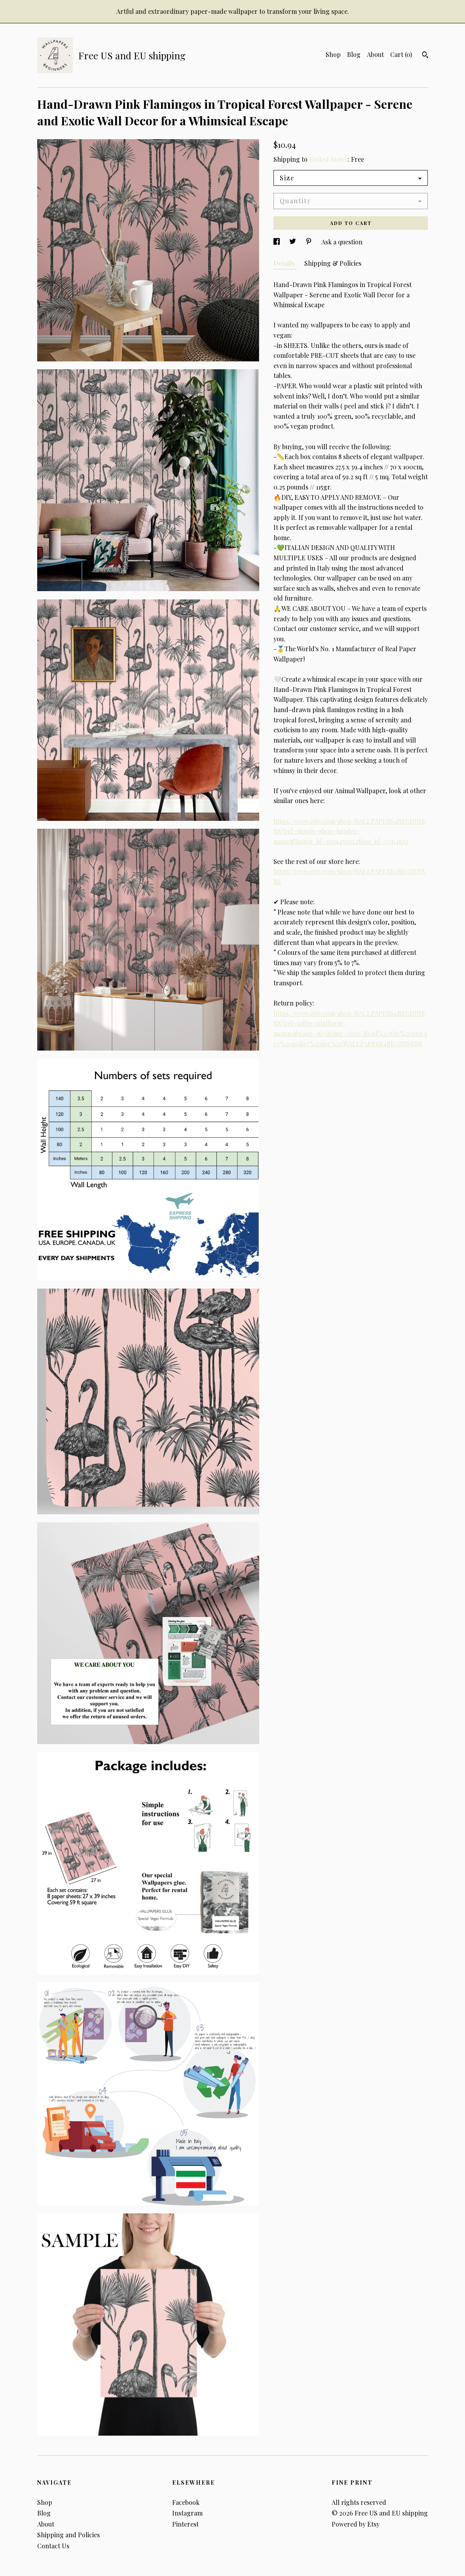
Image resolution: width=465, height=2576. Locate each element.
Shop (333, 54)
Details (284, 263)
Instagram (187, 2513)
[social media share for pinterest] (309, 242)
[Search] (425, 55)
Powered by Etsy (356, 2524)
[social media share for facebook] (277, 242)
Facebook (185, 2502)
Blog (354, 54)
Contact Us (53, 2546)
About (375, 54)
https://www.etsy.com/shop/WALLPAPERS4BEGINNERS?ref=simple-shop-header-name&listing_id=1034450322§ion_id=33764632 (349, 831)
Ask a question (342, 242)
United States (328, 159)
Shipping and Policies (68, 2535)
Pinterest (185, 2524)
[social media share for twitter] (293, 242)
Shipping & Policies (332, 263)
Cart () (401, 54)
